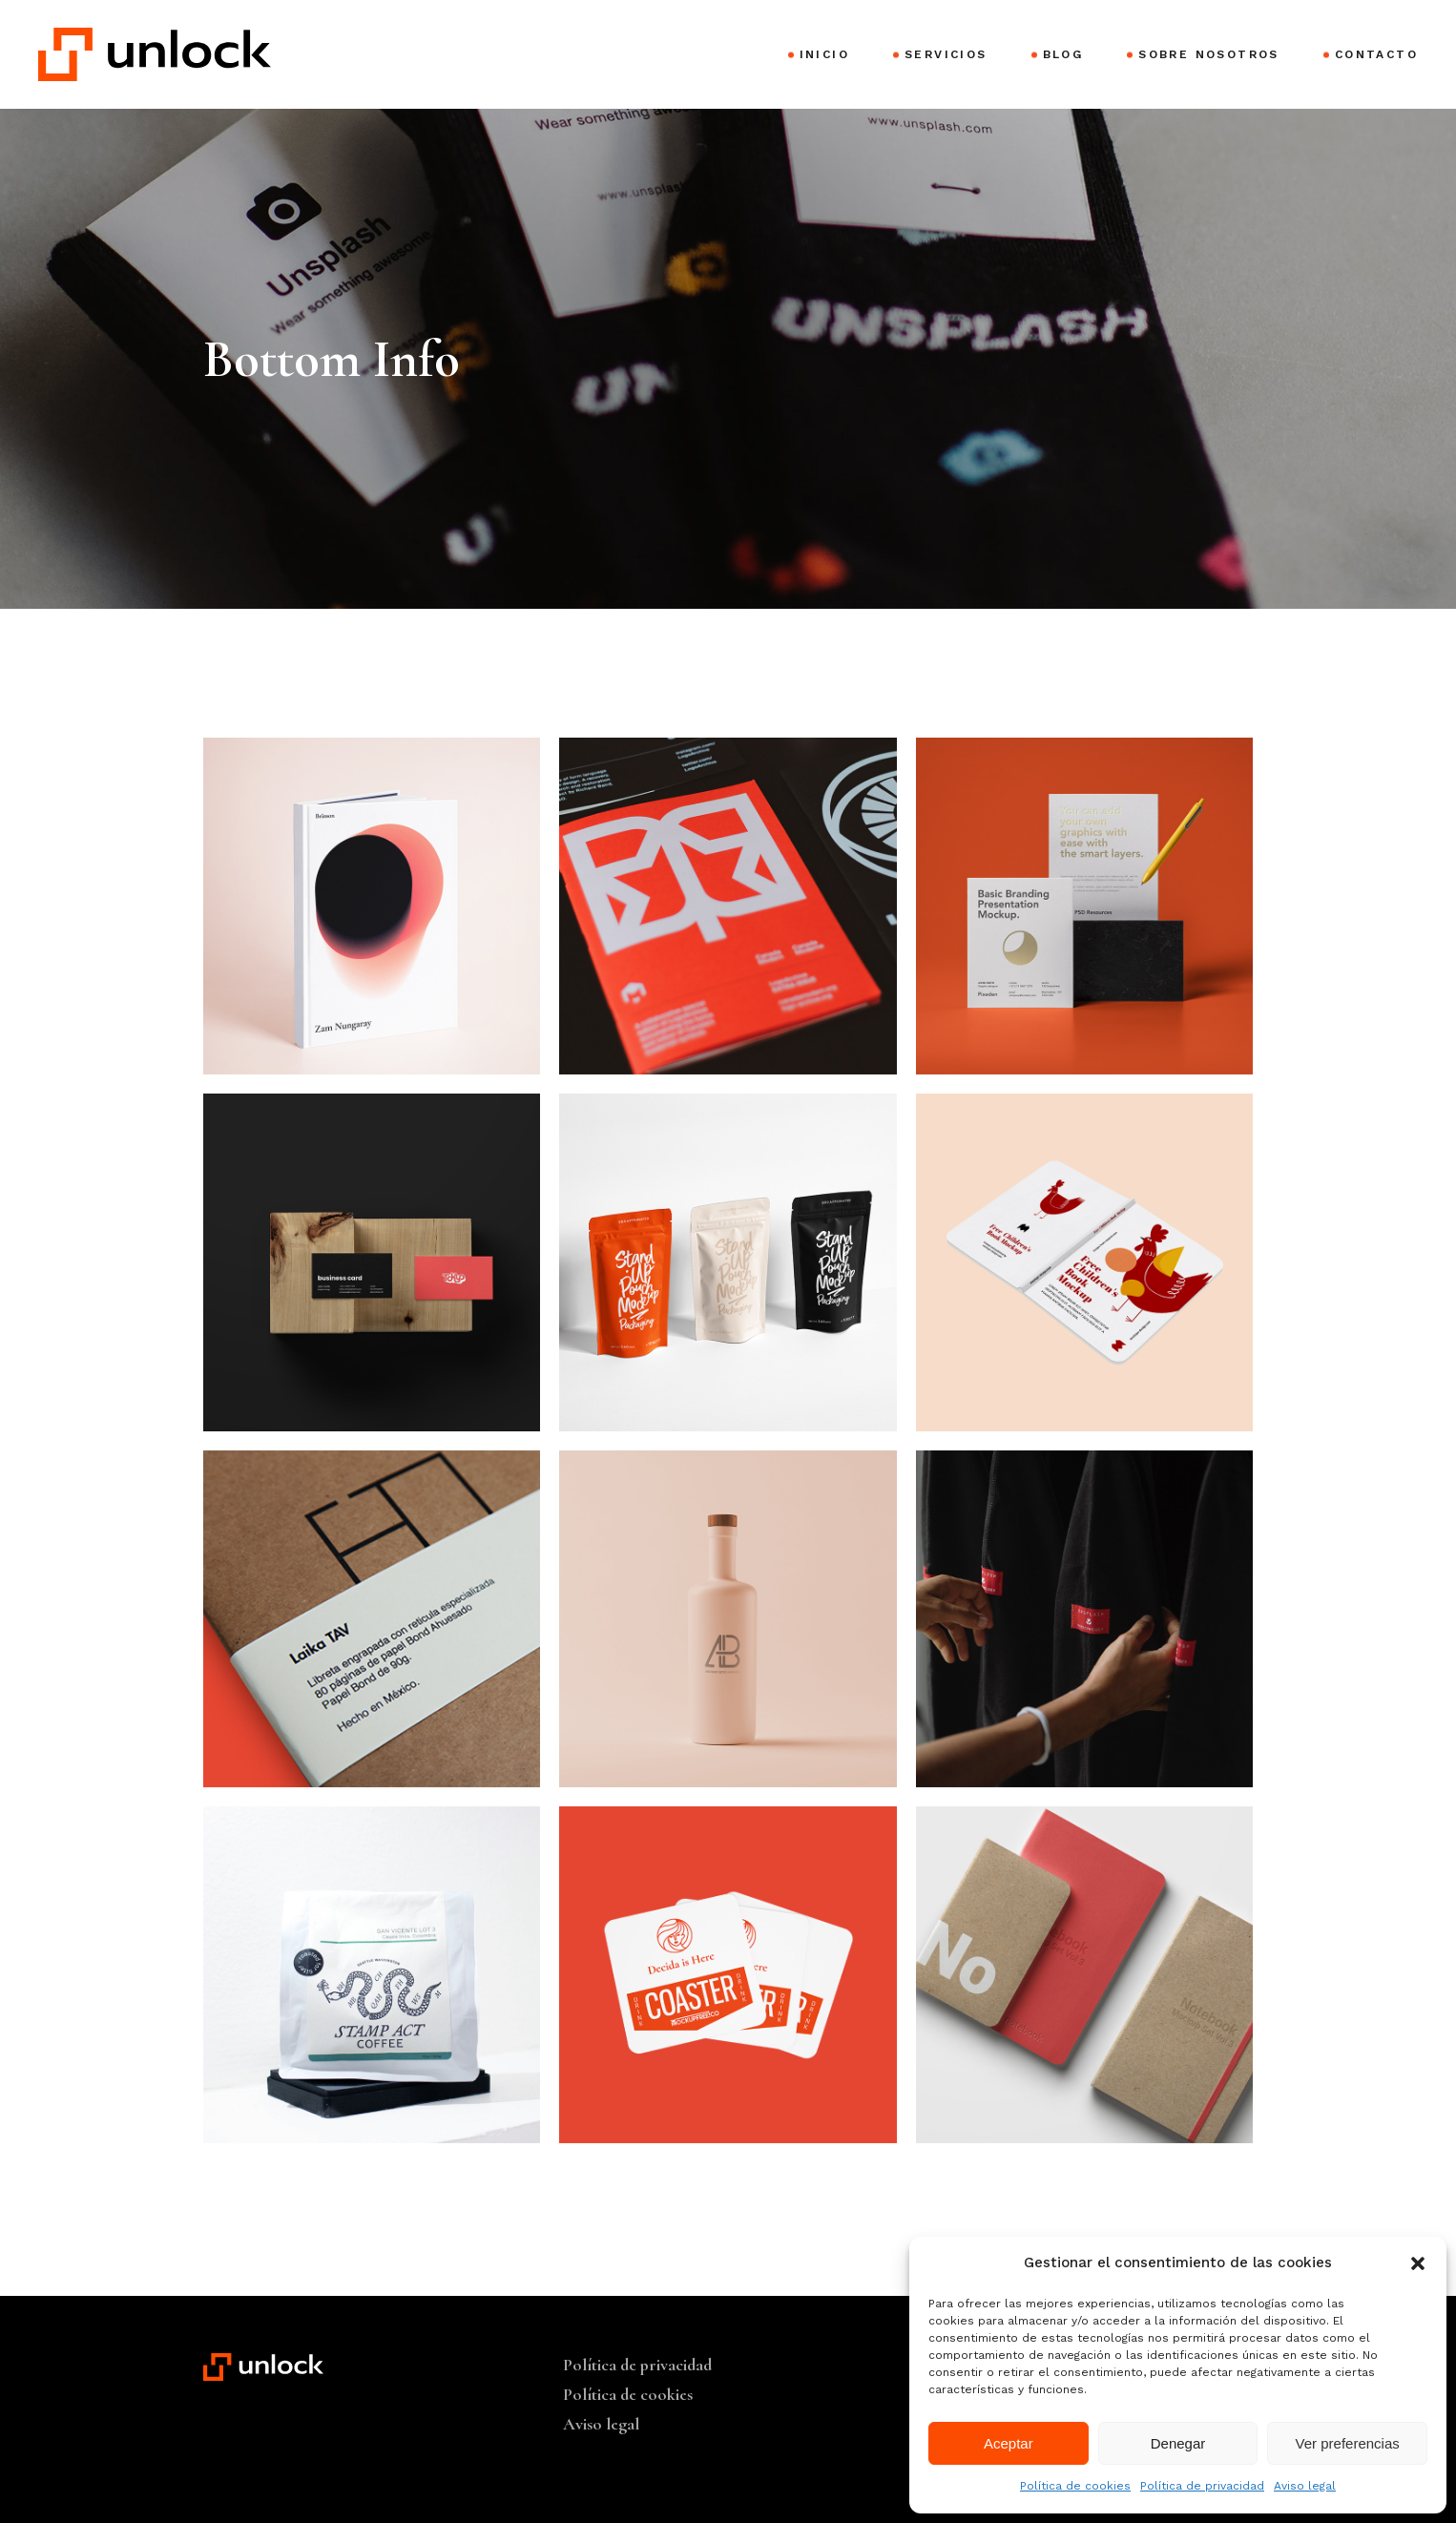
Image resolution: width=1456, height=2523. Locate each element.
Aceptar (1008, 2443)
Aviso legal (1305, 2485)
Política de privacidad (1202, 2485)
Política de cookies (1075, 2485)
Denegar (1178, 2443)
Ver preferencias (1348, 2443)
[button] (1417, 2263)
